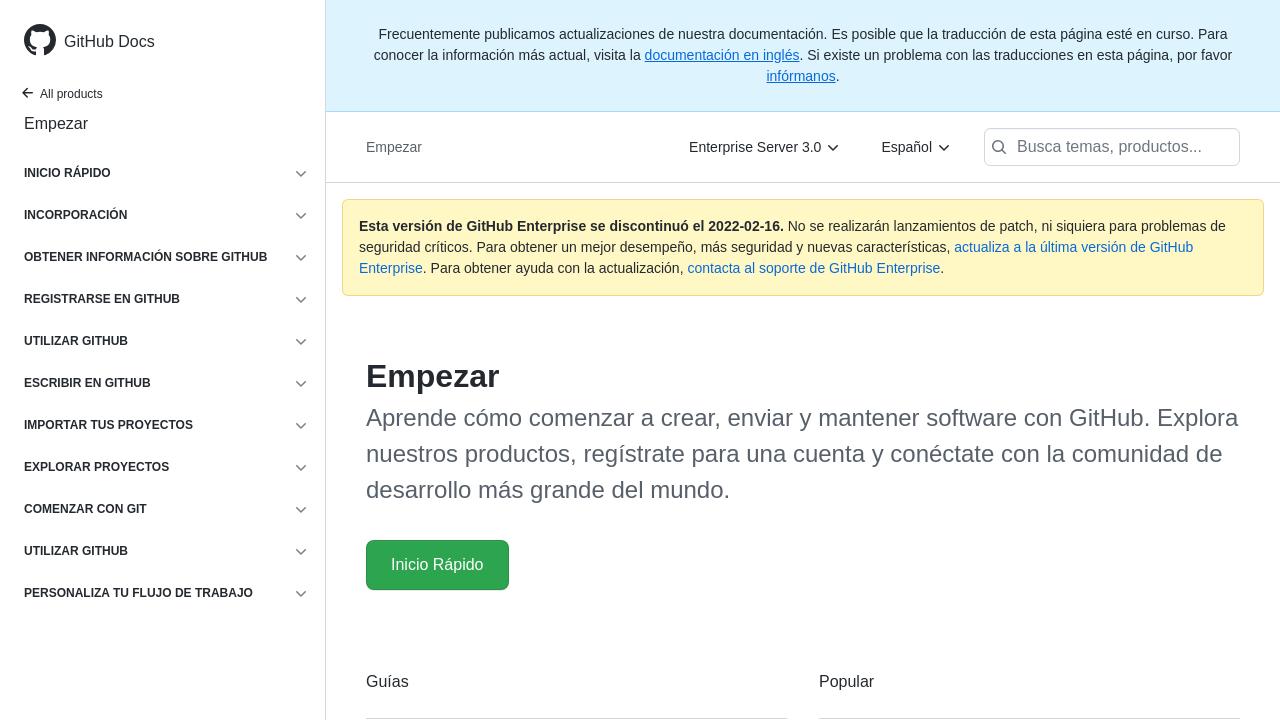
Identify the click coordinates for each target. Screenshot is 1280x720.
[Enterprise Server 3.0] (765, 147)
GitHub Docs (109, 41)
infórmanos (800, 76)
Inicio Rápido (437, 564)
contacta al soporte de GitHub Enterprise (813, 268)
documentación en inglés (722, 55)
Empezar (56, 123)
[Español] (916, 147)
